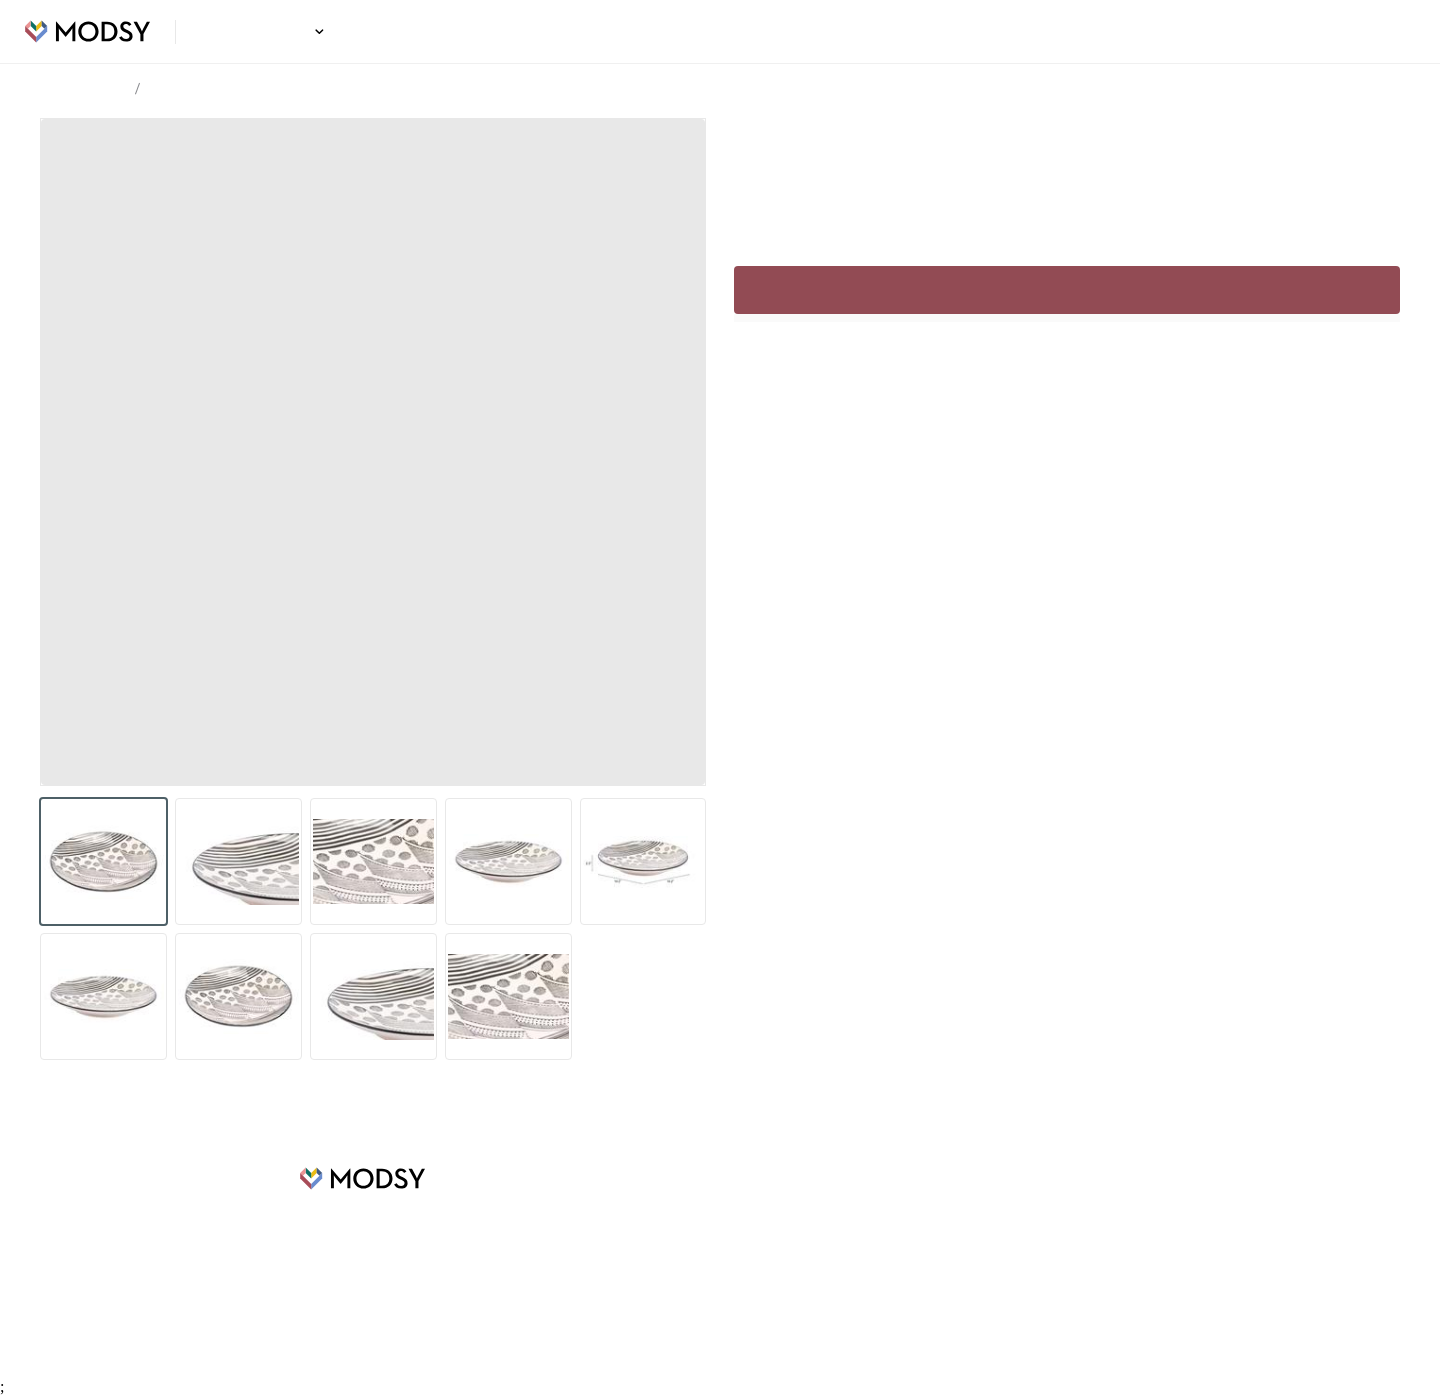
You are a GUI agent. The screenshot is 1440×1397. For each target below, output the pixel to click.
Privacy (843, 1267)
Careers (525, 1237)
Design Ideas (265, 32)
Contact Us (855, 1297)
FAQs (837, 1207)
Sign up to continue (1066, 290)
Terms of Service (872, 1237)
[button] (316, 31)
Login (1387, 32)
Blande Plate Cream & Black (231, 90)
